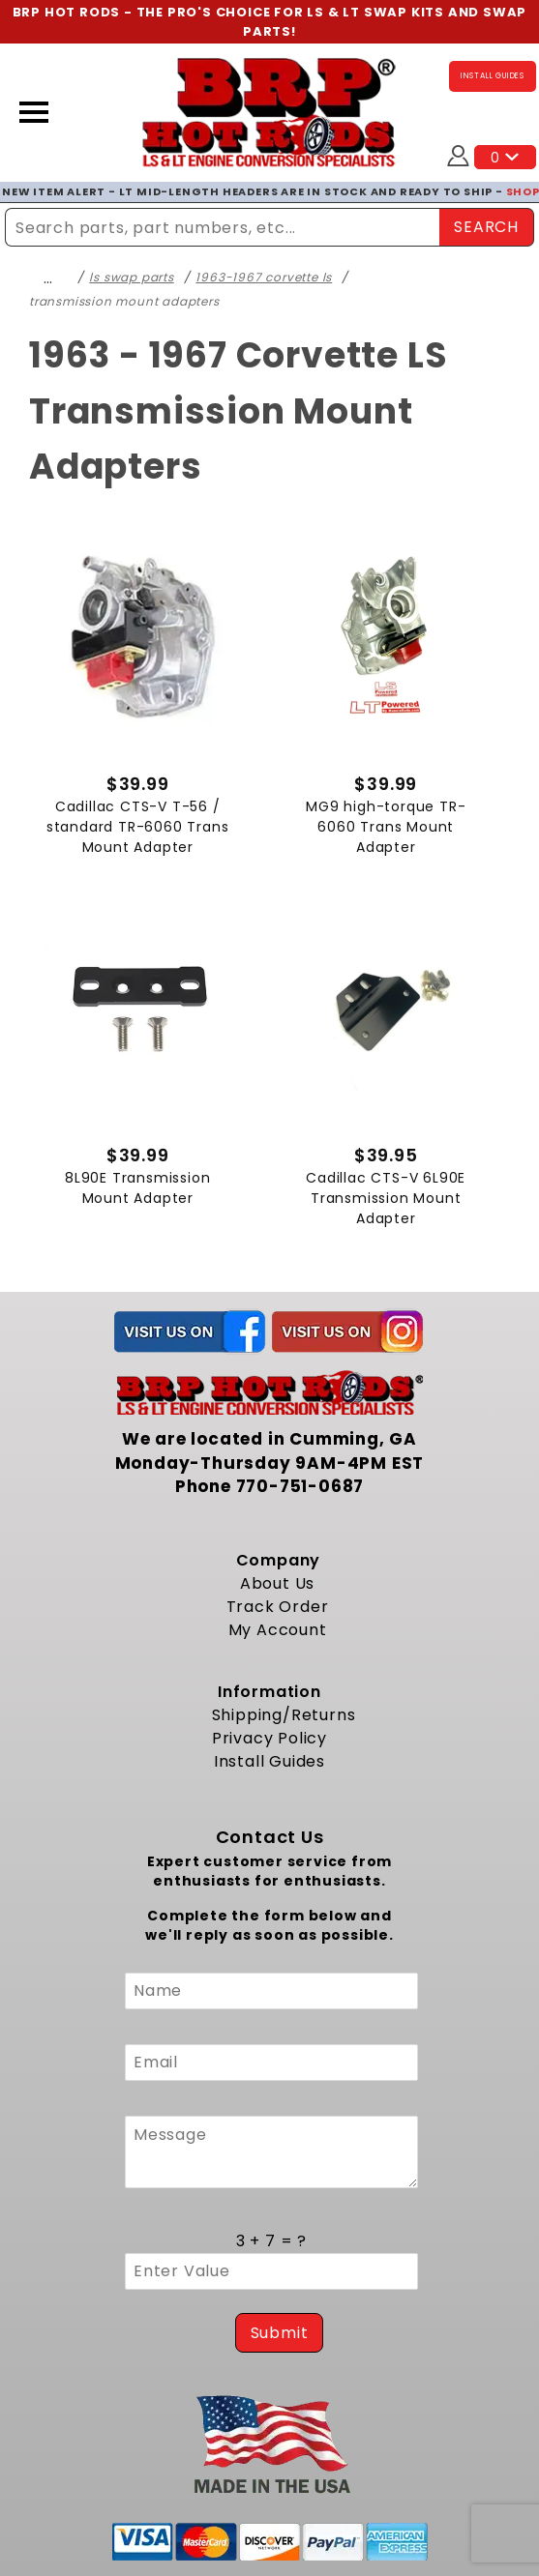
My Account (277, 1629)
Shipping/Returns (284, 1714)
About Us (277, 1582)
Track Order (277, 1606)
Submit (280, 2332)
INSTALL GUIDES (492, 76)
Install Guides (269, 1760)
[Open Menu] (34, 112)
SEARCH (486, 226)
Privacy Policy (269, 1737)
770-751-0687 (300, 1486)
